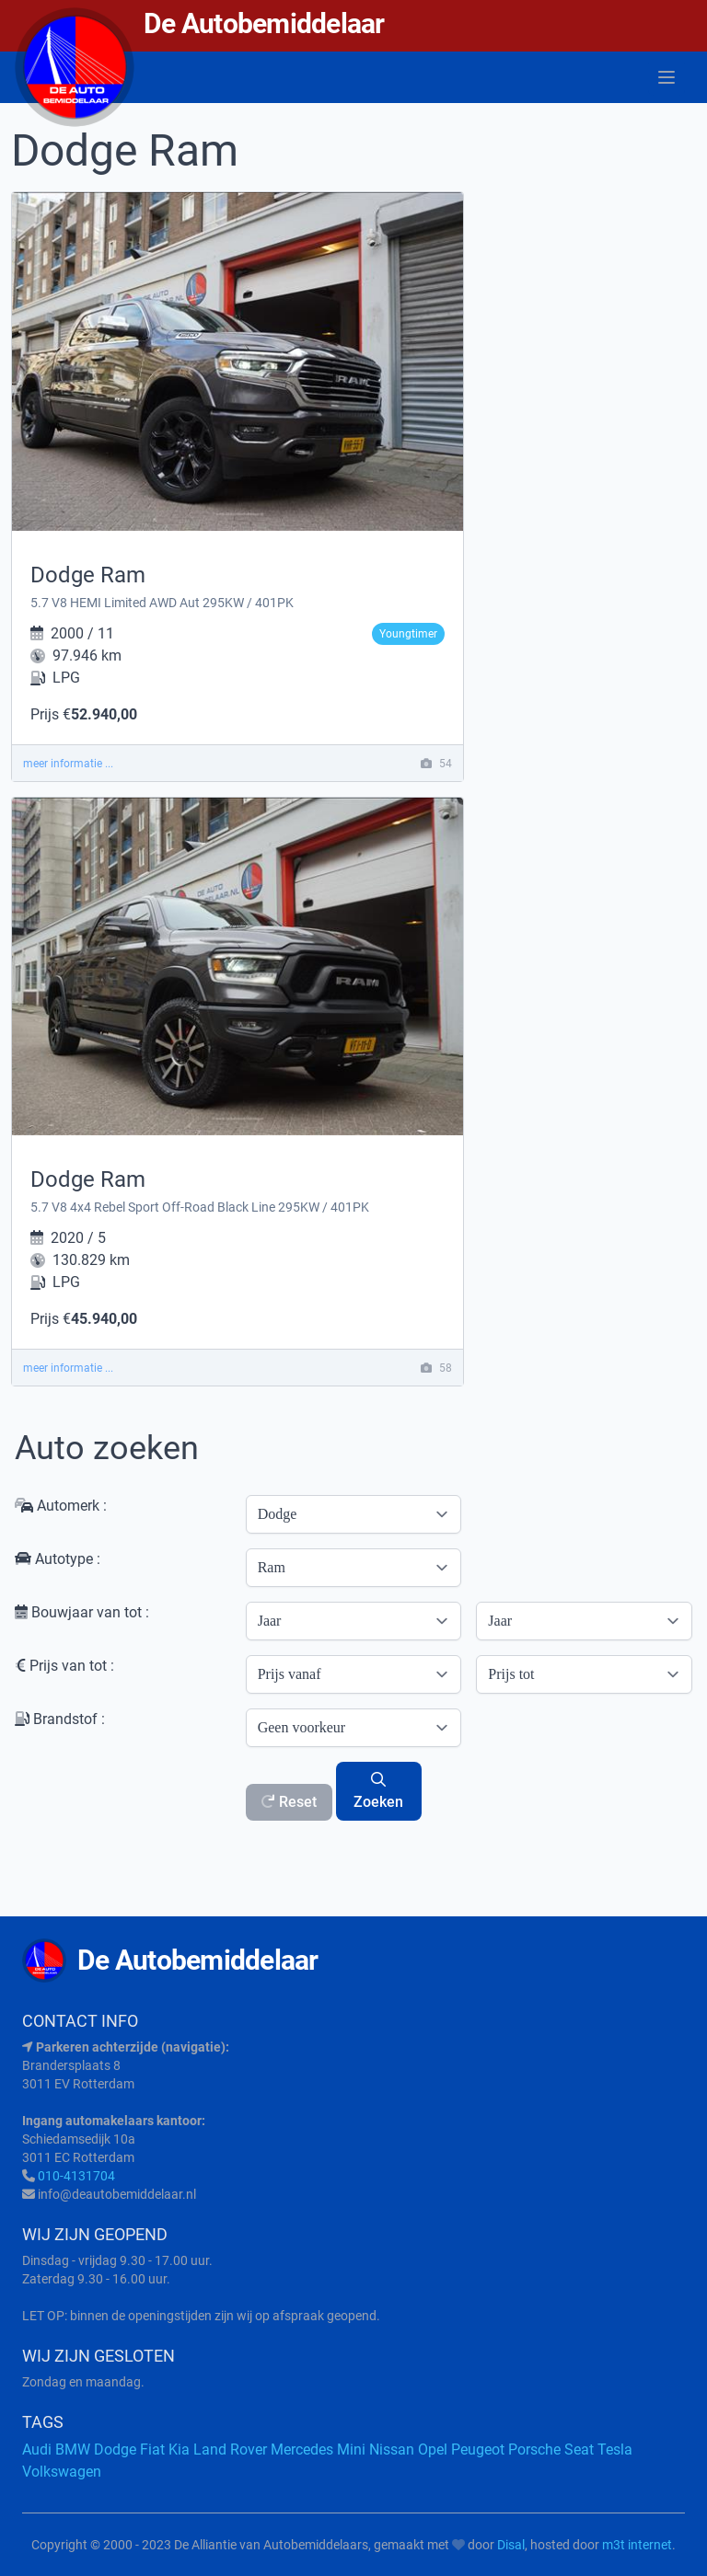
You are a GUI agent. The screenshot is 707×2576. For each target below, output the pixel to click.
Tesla (614, 2449)
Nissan (391, 2449)
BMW (72, 2449)
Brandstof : (60, 1719)
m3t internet (637, 2544)
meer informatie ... (68, 763)
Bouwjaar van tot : (82, 1612)
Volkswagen (61, 2471)
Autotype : (57, 1559)
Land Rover (230, 2449)
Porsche (534, 2449)
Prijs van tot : (64, 1665)
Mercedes (302, 2449)
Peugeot (477, 2449)
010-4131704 (76, 2175)
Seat (579, 2449)
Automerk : (61, 1505)
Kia (179, 2449)
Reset (289, 1802)
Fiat (152, 2449)
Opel (432, 2449)
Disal (511, 2544)
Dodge (115, 2449)
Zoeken (378, 1791)
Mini (351, 2449)
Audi (37, 2449)
